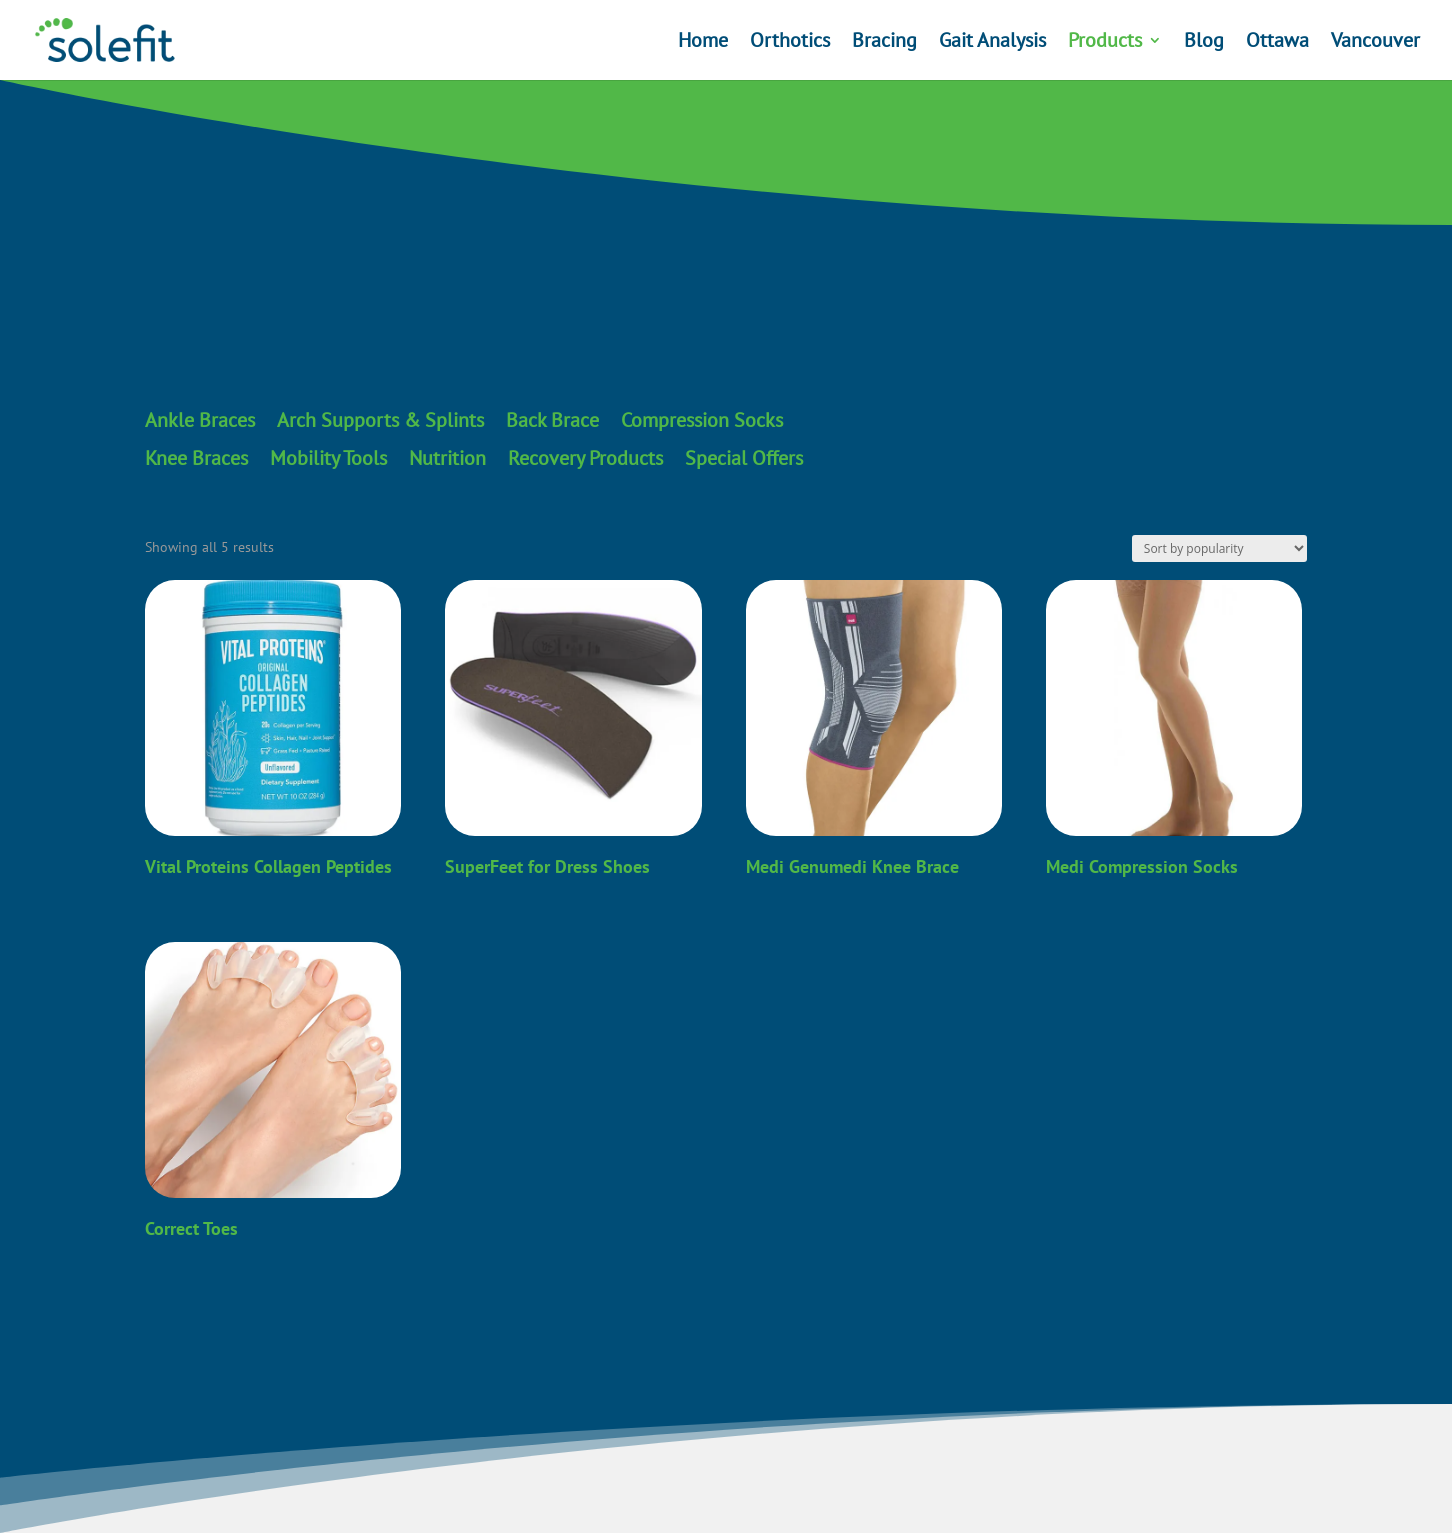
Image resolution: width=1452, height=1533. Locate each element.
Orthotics (790, 43)
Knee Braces (196, 459)
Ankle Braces (200, 421)
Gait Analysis (992, 43)
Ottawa (1277, 43)
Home (703, 43)
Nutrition (447, 459)
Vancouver (1375, 43)
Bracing (884, 43)
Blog (1204, 43)
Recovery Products (585, 459)
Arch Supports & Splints (380, 421)
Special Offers (744, 459)
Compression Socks (702, 421)
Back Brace (552, 421)
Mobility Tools (328, 459)
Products (1105, 43)
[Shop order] (1219, 548)
